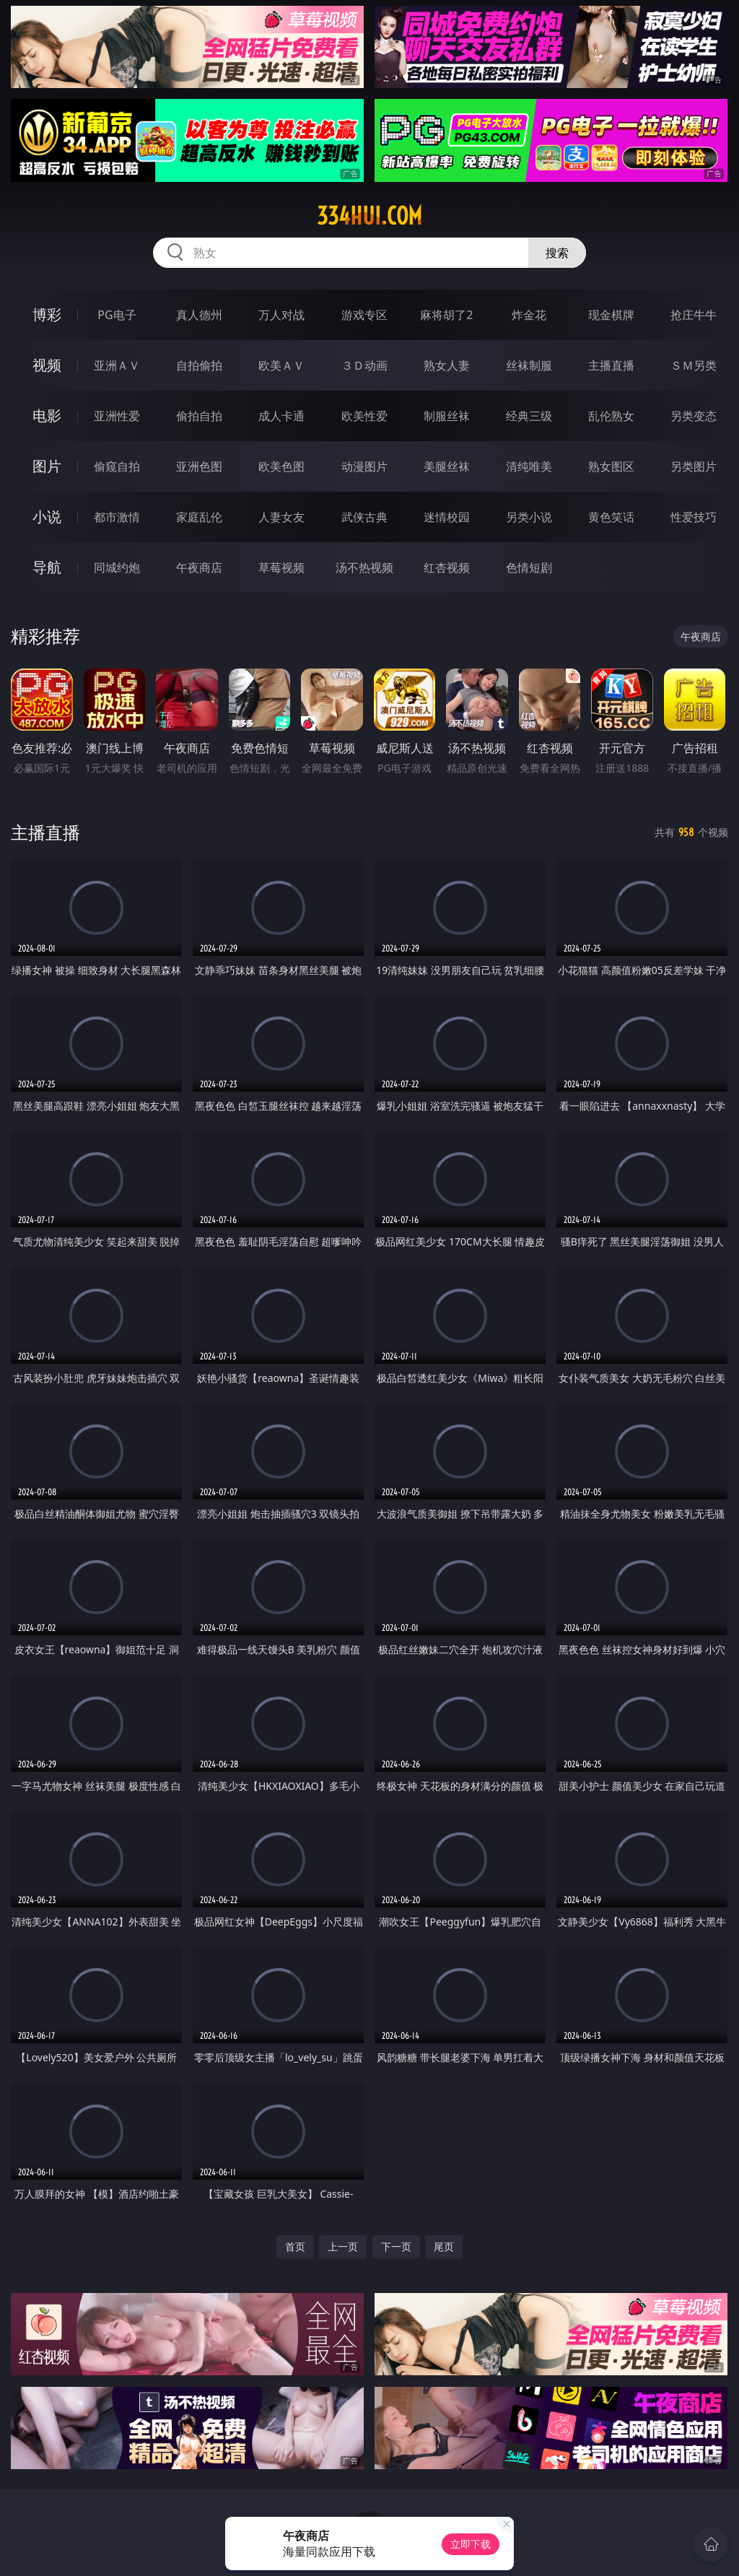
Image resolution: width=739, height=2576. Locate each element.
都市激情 (117, 517)
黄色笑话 (611, 517)
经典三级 (529, 416)
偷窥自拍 (117, 466)
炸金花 (529, 315)
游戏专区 (364, 315)
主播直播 (611, 365)
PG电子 (116, 315)
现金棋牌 (611, 315)
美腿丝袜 (447, 466)
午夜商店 (199, 567)
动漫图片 (364, 466)
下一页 (396, 2246)
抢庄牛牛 (693, 315)
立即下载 (470, 2544)
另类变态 (693, 416)
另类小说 (529, 517)
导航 (46, 567)
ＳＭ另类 (693, 365)
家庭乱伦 (199, 517)
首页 (295, 2246)
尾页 (444, 2246)
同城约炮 (117, 567)
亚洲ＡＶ (117, 365)
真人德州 (199, 315)
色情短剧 (529, 567)
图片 (46, 466)
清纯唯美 (529, 466)
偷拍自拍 (199, 416)
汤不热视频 (364, 567)
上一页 (343, 2246)
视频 (46, 365)
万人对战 (281, 315)
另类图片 (693, 466)
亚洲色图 (199, 466)
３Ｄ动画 (364, 365)
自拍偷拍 (199, 365)
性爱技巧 (693, 517)
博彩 (46, 314)
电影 (46, 415)
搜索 (557, 253)
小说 (46, 516)
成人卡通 (281, 416)
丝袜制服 (529, 365)
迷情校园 (447, 517)
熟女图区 (611, 466)
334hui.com (369, 215)
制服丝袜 (447, 416)
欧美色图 (281, 466)
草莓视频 (281, 567)
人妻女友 (281, 517)
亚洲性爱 (117, 416)
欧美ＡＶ (281, 365)
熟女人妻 (447, 365)
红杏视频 (447, 567)
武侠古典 (364, 517)
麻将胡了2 (446, 315)
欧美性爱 (364, 416)
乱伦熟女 (611, 416)
